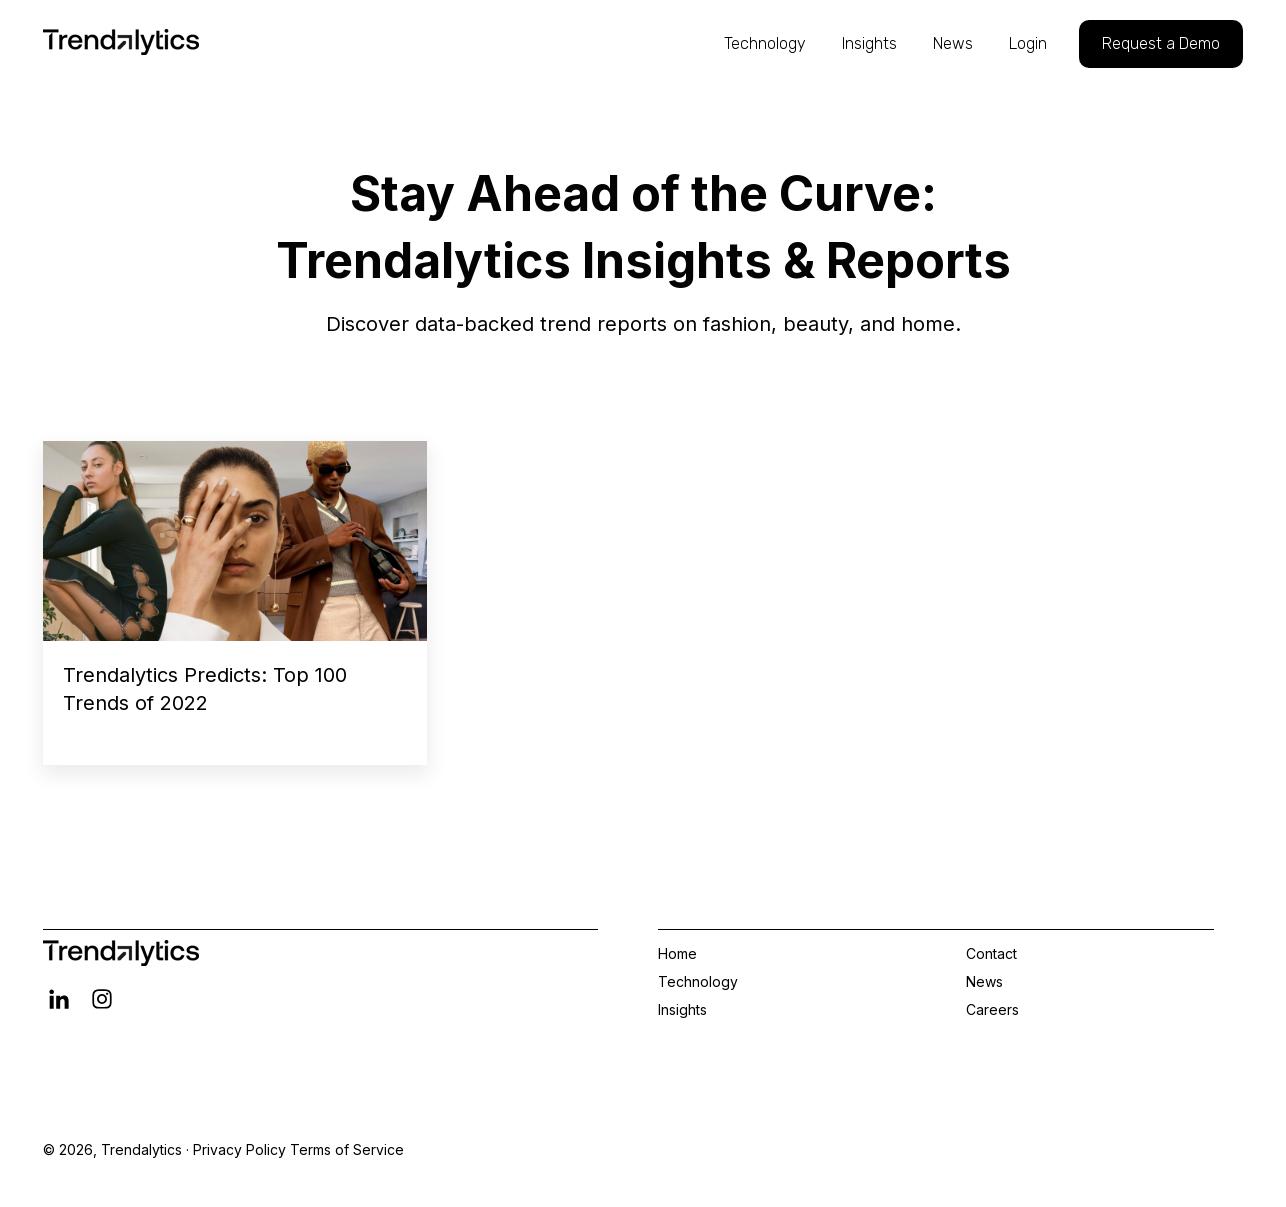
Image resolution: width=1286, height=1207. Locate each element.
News (953, 43)
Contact (991, 953)
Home (677, 953)
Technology (765, 43)
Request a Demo (1161, 43)
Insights (869, 43)
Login (1028, 43)
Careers (992, 1009)
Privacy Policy (239, 1149)
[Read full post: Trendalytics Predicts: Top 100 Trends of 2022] (235, 541)
